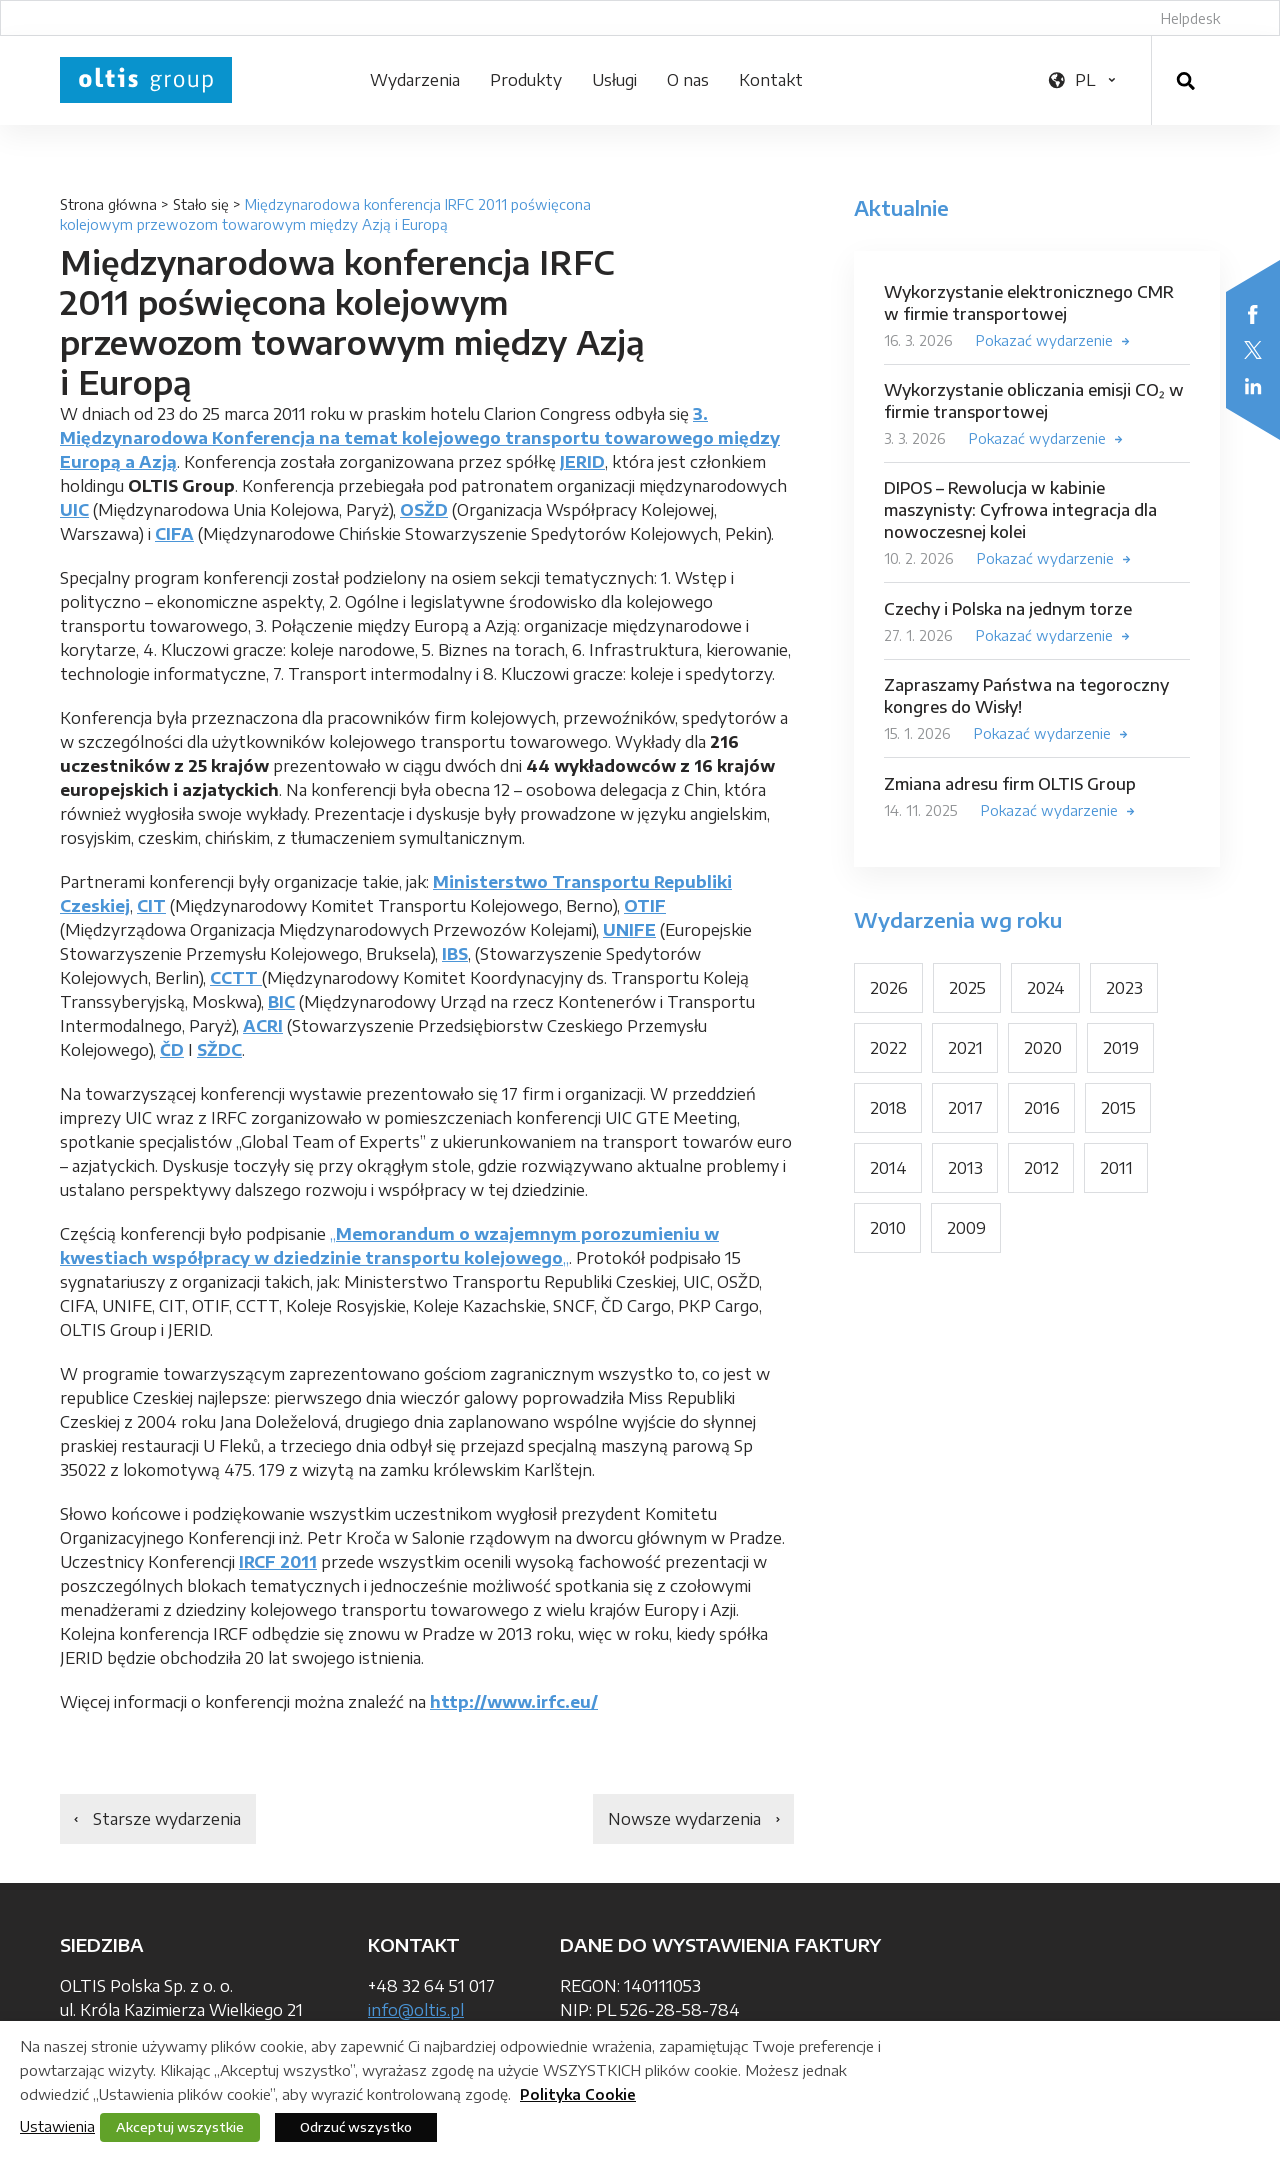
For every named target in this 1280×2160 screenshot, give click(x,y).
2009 (966, 1228)
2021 (965, 1048)
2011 (1116, 1168)
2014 (888, 1168)
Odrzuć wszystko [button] (356, 2127)
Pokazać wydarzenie (1044, 340)
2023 (1124, 988)
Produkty (526, 80)
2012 (1041, 1168)
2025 (967, 988)
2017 (965, 1108)
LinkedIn (1253, 386)
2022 (888, 1048)
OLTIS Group (146, 80)
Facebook (1253, 314)
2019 (1121, 1048)
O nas (688, 80)
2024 (1046, 988)
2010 (888, 1228)
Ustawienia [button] (57, 2126)
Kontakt (771, 80)
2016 (1042, 1108)
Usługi (614, 80)
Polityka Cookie (578, 2094)
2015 (1118, 1108)
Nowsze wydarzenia (684, 1819)
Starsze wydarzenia (167, 1819)
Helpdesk (1190, 18)
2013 (965, 1168)
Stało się (201, 204)
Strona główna (108, 204)
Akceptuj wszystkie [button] (180, 2127)
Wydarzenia (415, 80)
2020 (1043, 1048)
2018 (888, 1108)
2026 (889, 988)
